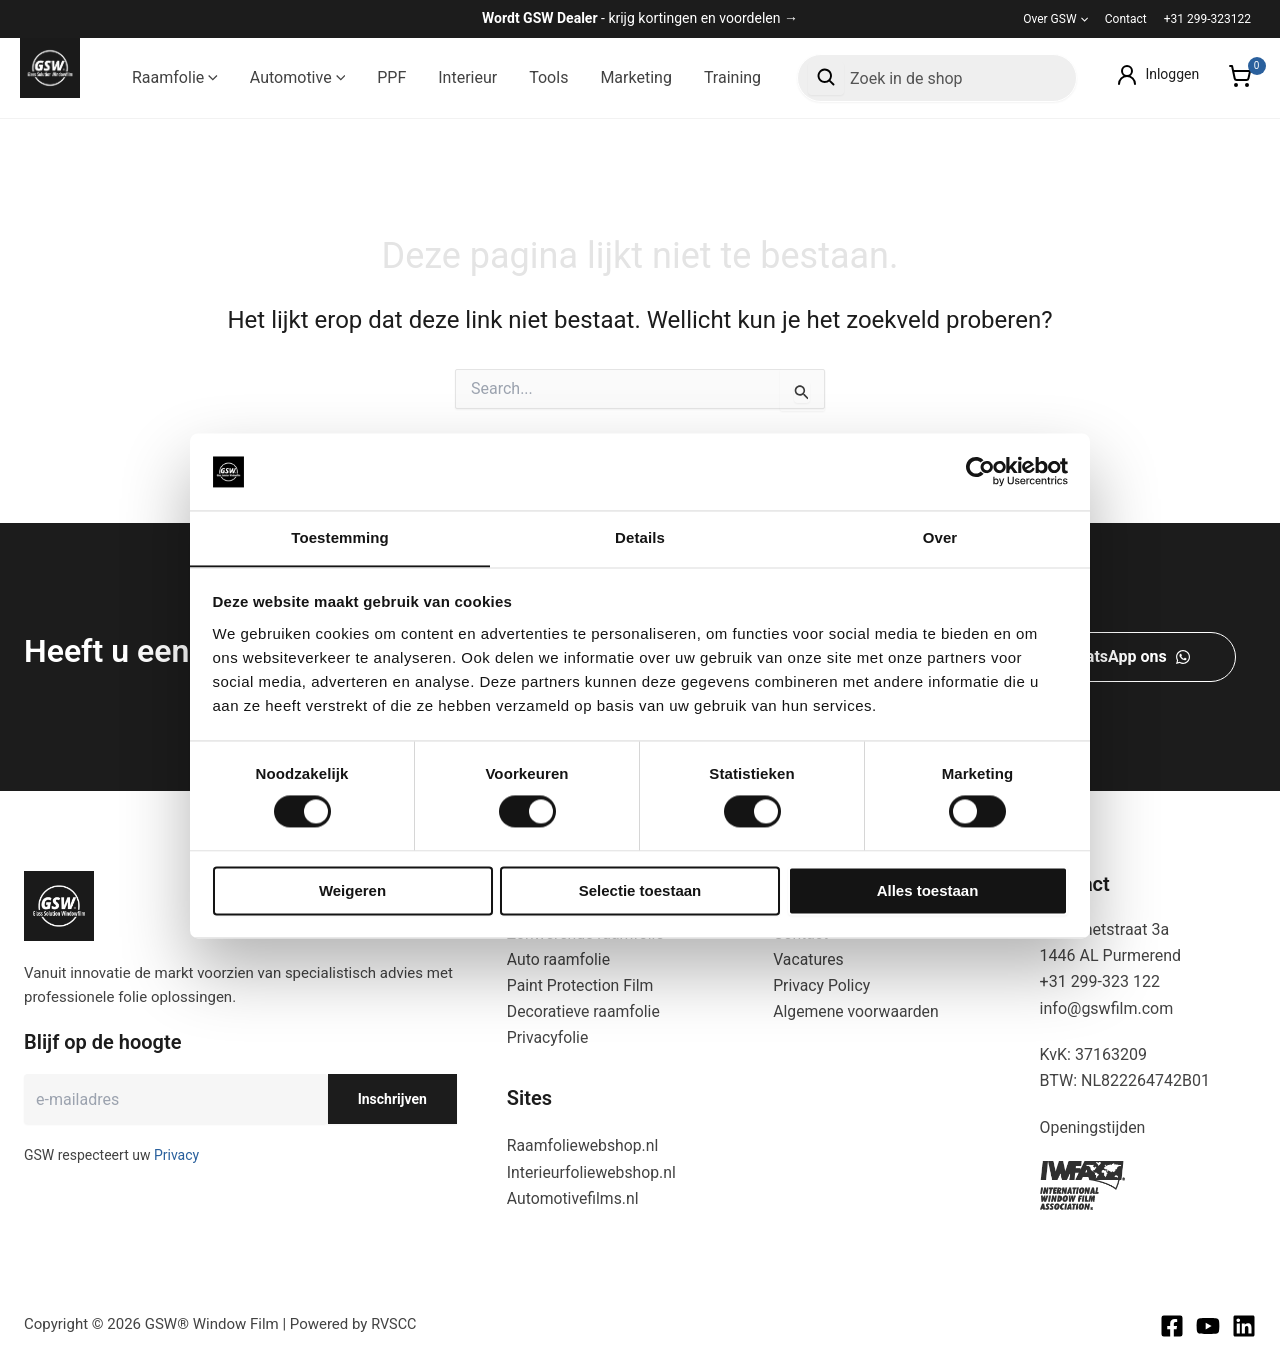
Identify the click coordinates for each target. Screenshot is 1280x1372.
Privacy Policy (822, 984)
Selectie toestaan (640, 891)
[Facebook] (1172, 1326)
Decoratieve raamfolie (584, 1010)
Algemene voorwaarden (857, 1010)
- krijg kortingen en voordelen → (640, 18)
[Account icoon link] (1157, 75)
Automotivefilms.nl (574, 1198)
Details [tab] (640, 537)
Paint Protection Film (581, 984)
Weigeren (352, 891)
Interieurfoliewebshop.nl (593, 1171)
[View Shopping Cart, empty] (1239, 78)
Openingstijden (1093, 1125)
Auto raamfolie (559, 957)
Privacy (176, 1153)
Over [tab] (940, 537)
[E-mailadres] (176, 1097)
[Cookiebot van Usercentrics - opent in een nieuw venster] (980, 471)
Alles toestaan (928, 891)
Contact (1126, 19)
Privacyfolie (548, 1036)
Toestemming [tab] (340, 537)
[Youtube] (1208, 1326)
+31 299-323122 (1207, 19)
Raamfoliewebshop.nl (584, 1145)
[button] (1082, 19)
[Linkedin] (1244, 1326)
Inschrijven (392, 1097)
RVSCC (394, 1324)
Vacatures (809, 957)
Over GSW (1055, 19)
